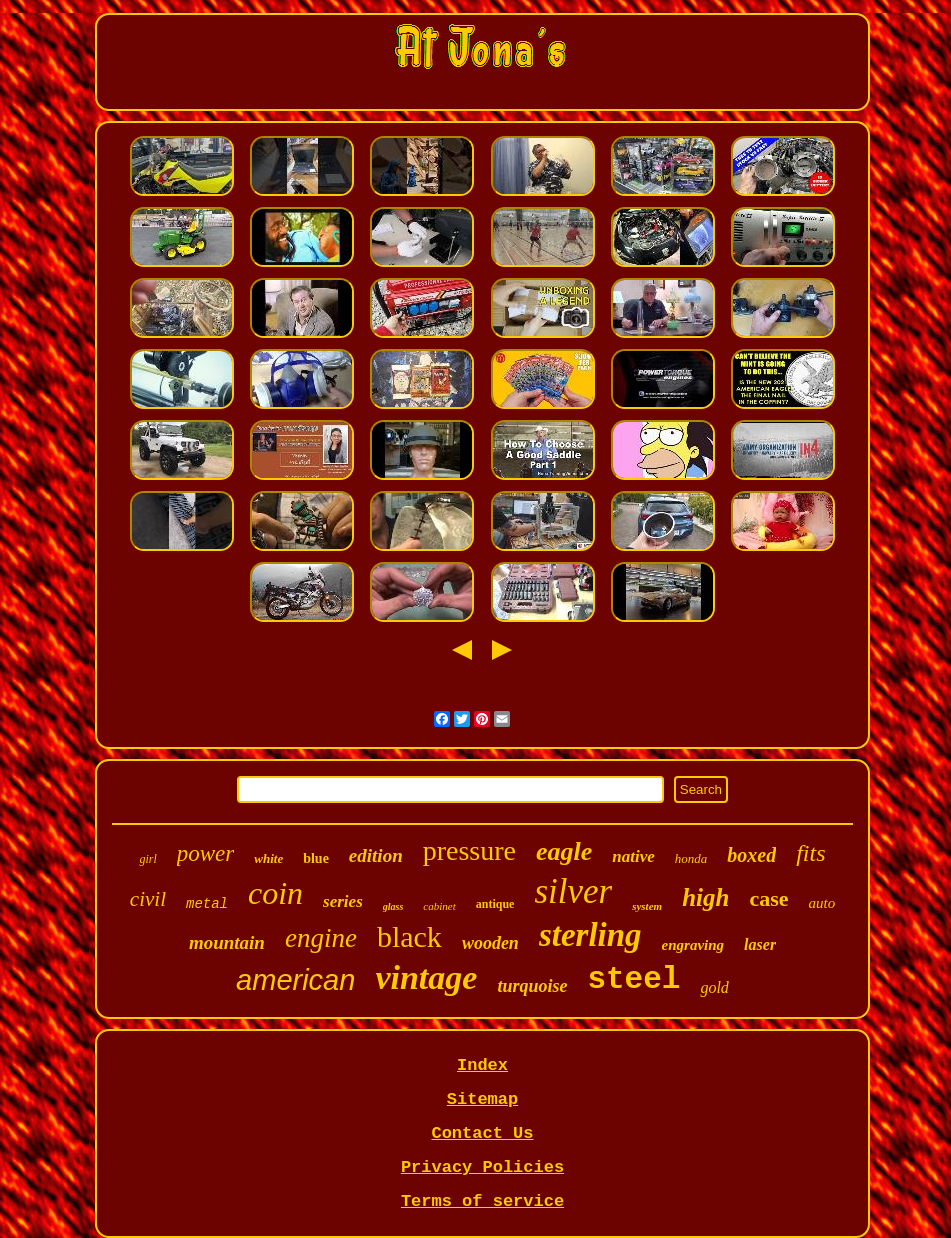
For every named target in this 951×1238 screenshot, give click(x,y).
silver (573, 891)
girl (147, 859)
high (705, 897)
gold (714, 987)
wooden (490, 943)
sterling (590, 935)
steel (633, 979)
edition (376, 855)
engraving (693, 945)
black (409, 936)
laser (760, 944)
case (768, 898)
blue (316, 858)
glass (393, 906)
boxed (751, 855)
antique (495, 904)
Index (482, 1065)
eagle (564, 851)
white (268, 858)
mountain (227, 942)
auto (821, 903)
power (206, 853)
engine (321, 938)
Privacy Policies (482, 1167)
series (343, 901)
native (633, 856)
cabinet (439, 906)
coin (275, 893)
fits (810, 853)
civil (148, 899)
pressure (469, 850)
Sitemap (482, 1099)
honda (691, 858)
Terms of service (482, 1201)
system (647, 906)
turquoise (532, 986)
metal (207, 904)
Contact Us (482, 1133)
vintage (426, 977)
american (295, 980)
